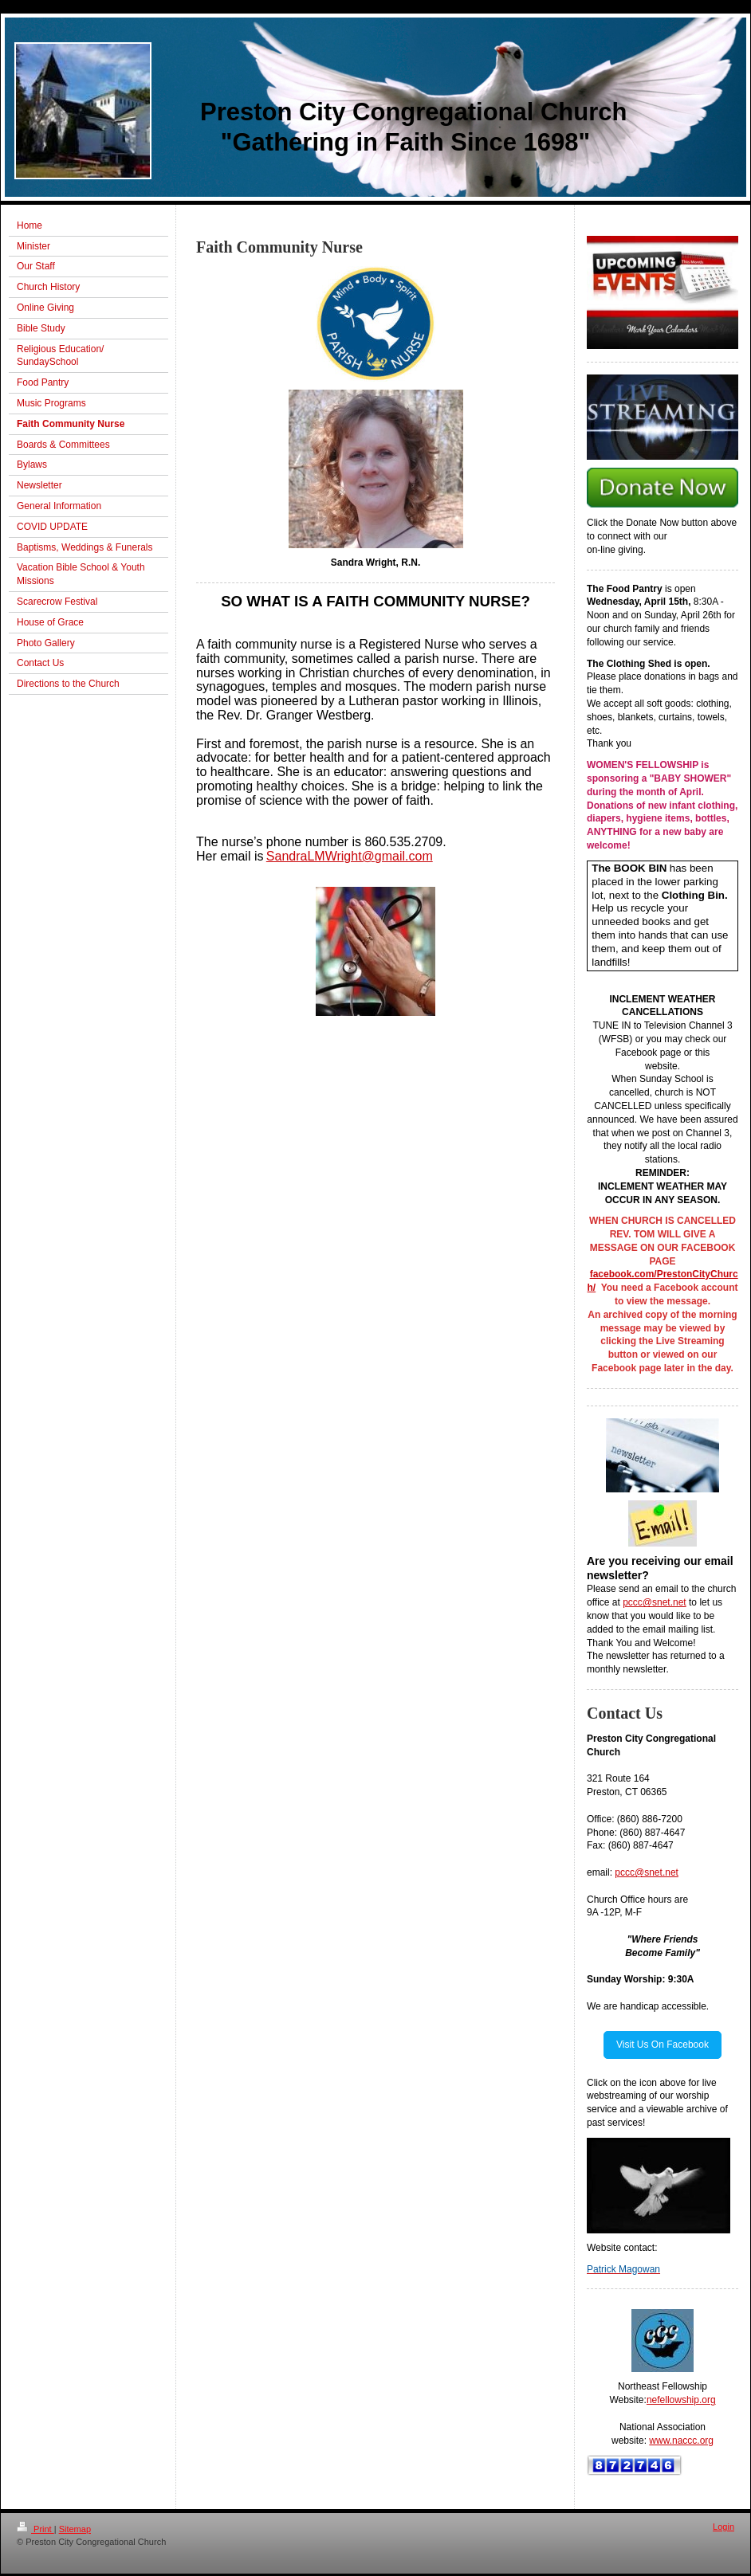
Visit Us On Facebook (662, 2044)
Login (723, 2526)
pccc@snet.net (654, 1602)
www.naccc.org (681, 2440)
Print (35, 2529)
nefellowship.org (681, 2399)
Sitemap (75, 2529)
